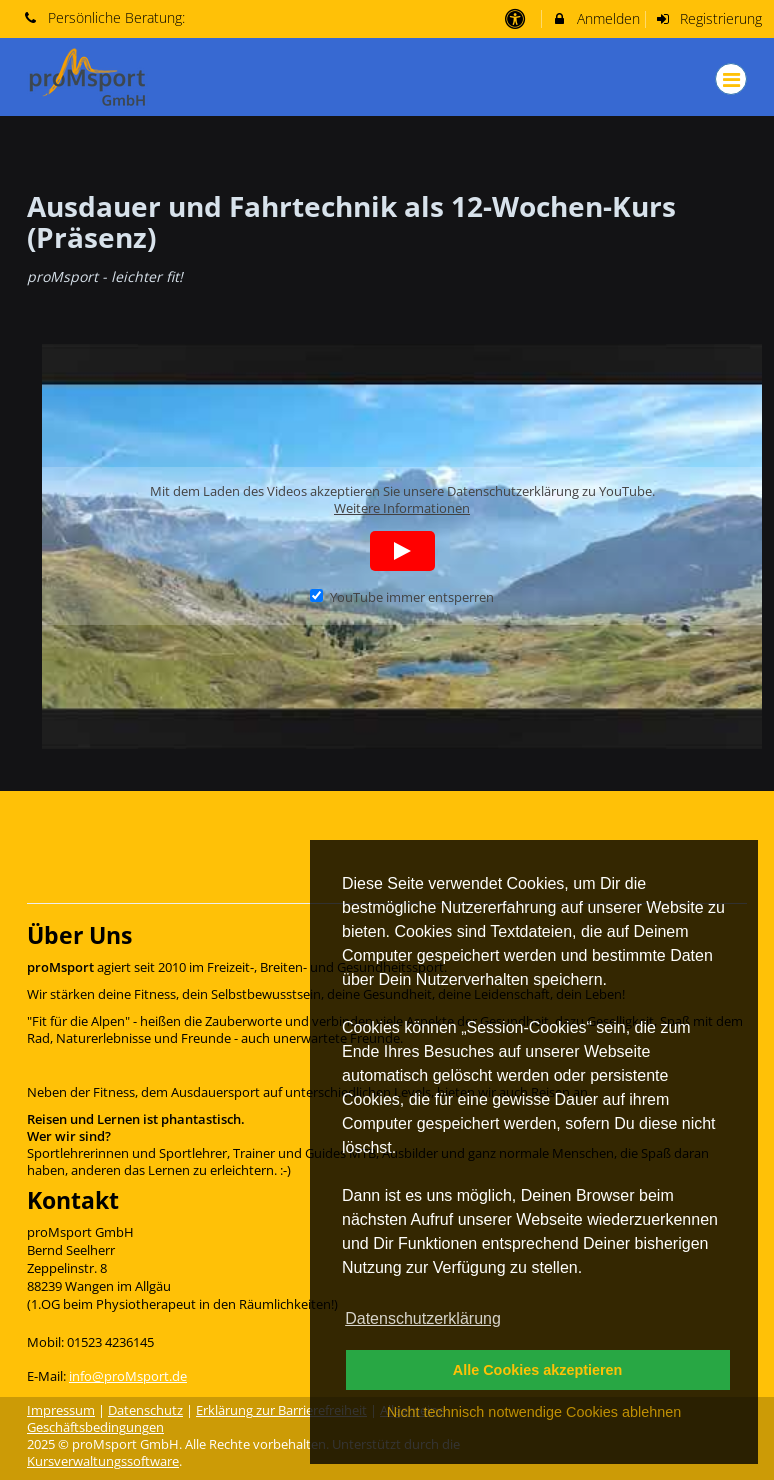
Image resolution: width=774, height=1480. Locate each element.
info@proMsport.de (128, 1376)
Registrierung (709, 18)
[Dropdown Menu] (731, 79)
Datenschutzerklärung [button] (423, 1318)
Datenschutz (145, 1410)
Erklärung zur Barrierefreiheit (281, 1410)
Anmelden (595, 18)
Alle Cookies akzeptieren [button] (538, 1370)
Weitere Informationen (402, 508)
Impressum (61, 1410)
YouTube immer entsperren (401, 597)
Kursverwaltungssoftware (103, 1461)
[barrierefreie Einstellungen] (516, 18)
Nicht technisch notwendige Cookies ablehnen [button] (534, 1412)
